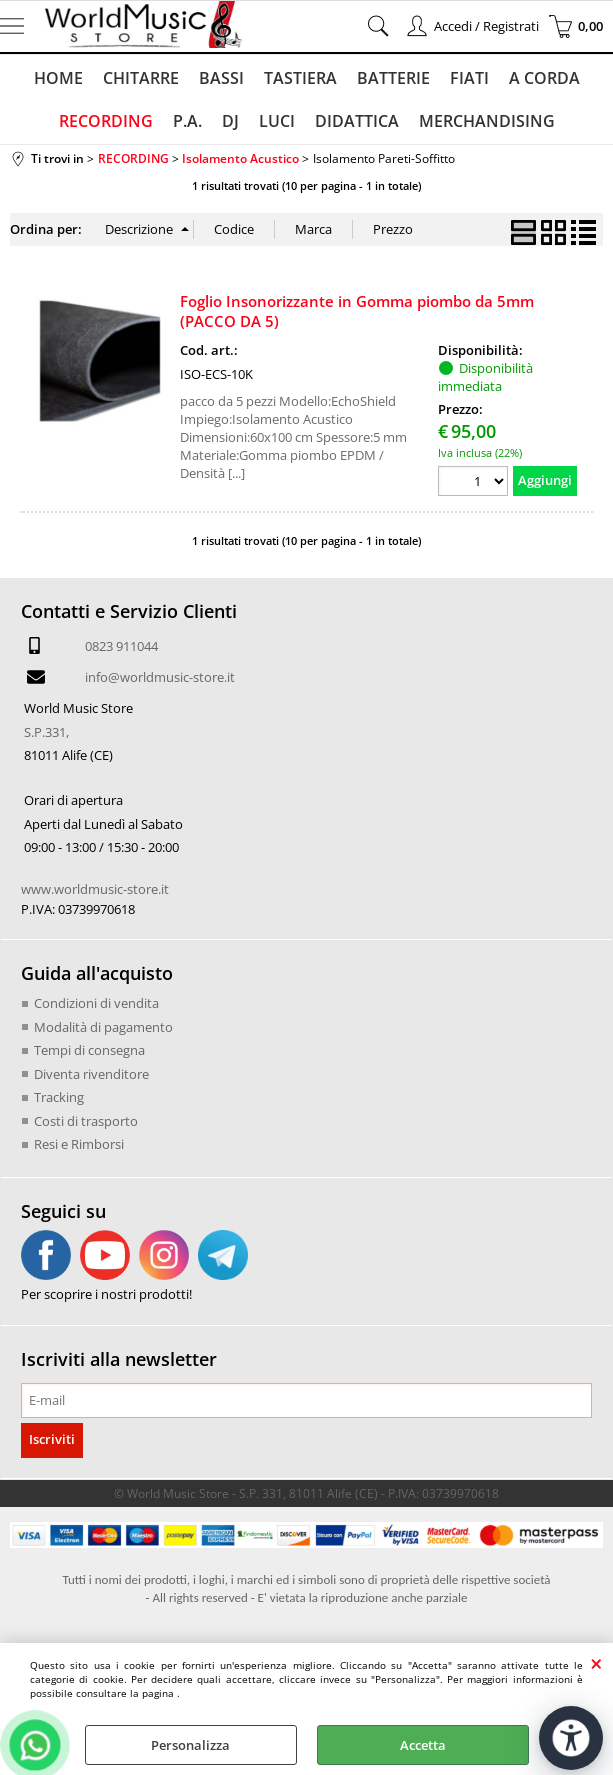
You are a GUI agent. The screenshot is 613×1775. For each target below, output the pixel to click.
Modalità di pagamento (103, 1027)
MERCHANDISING (487, 121)
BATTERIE (393, 78)
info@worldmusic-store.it (160, 677)
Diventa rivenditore (91, 1074)
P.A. (187, 121)
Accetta (423, 1745)
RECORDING (106, 121)
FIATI (469, 78)
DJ (230, 121)
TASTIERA (300, 78)
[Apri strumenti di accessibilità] (571, 1738)
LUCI (277, 121)
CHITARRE (141, 78)
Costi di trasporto (86, 1121)
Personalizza (190, 1745)
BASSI (221, 78)
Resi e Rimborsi (79, 1144)
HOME (58, 78)
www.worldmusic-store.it (95, 889)
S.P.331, (46, 732)
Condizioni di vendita (96, 1003)
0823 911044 (121, 646)
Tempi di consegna (89, 1050)
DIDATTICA (357, 121)
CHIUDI (596, 1663)
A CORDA (544, 78)
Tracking (59, 1097)
